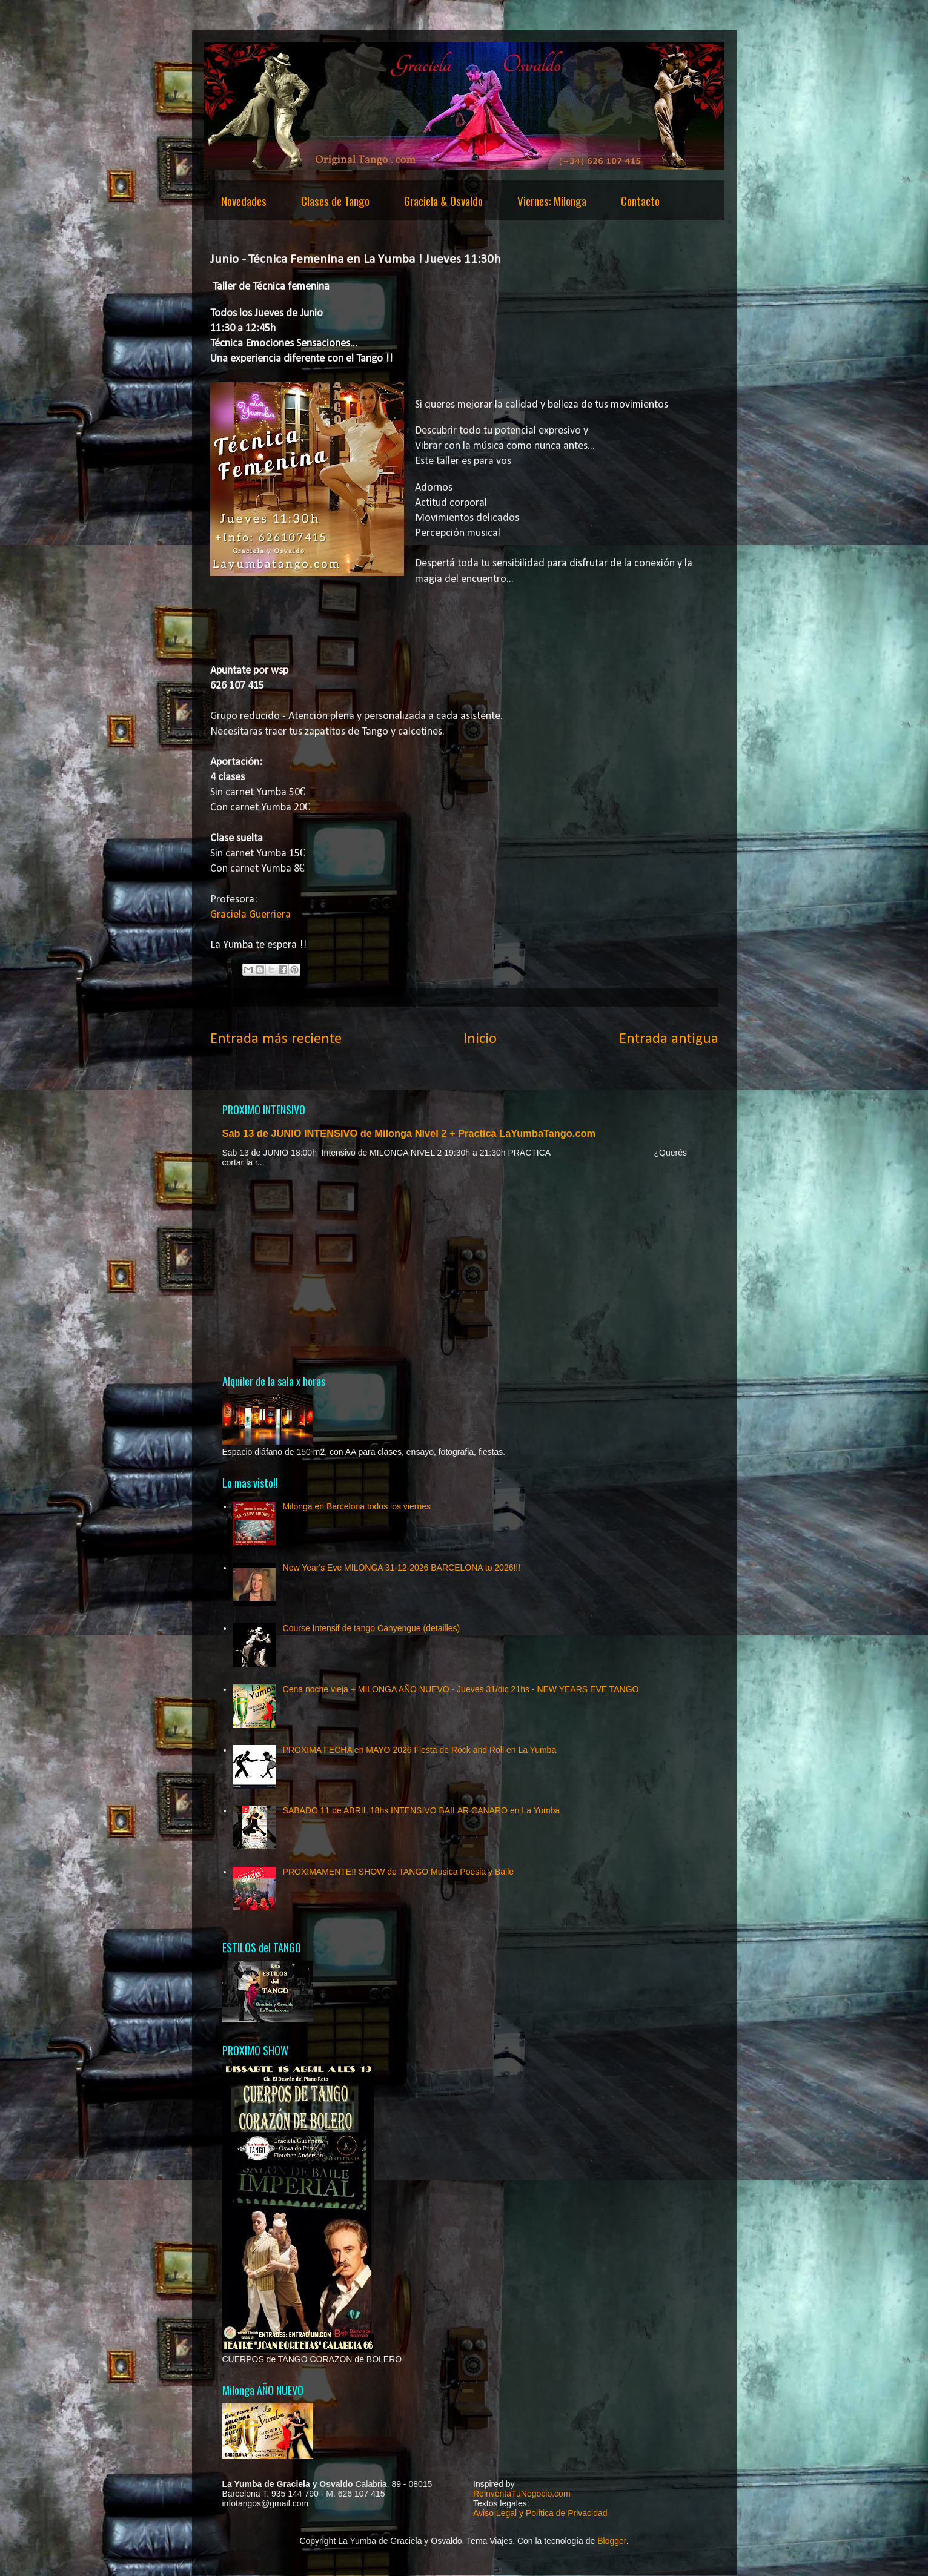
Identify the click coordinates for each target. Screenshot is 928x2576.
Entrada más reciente (276, 1039)
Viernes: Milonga (551, 200)
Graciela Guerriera (250, 915)
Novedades (244, 200)
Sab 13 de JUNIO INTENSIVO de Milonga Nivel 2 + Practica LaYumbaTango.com (409, 1133)
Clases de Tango (335, 200)
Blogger (611, 2541)
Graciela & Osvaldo (443, 200)
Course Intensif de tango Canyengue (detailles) (371, 1628)
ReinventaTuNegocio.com (522, 2493)
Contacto (640, 200)
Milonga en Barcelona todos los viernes (357, 1506)
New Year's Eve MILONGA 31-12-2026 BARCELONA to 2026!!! (402, 1567)
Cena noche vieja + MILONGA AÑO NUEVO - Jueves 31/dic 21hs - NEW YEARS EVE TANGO (461, 1689)
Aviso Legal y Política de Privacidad (540, 2513)
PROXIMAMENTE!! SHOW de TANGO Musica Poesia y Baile (398, 1871)
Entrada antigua (668, 1039)
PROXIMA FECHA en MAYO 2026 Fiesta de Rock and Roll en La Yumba (420, 1750)
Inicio (480, 1039)
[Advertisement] (464, 1270)
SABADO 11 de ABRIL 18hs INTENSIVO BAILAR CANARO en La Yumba (421, 1810)
